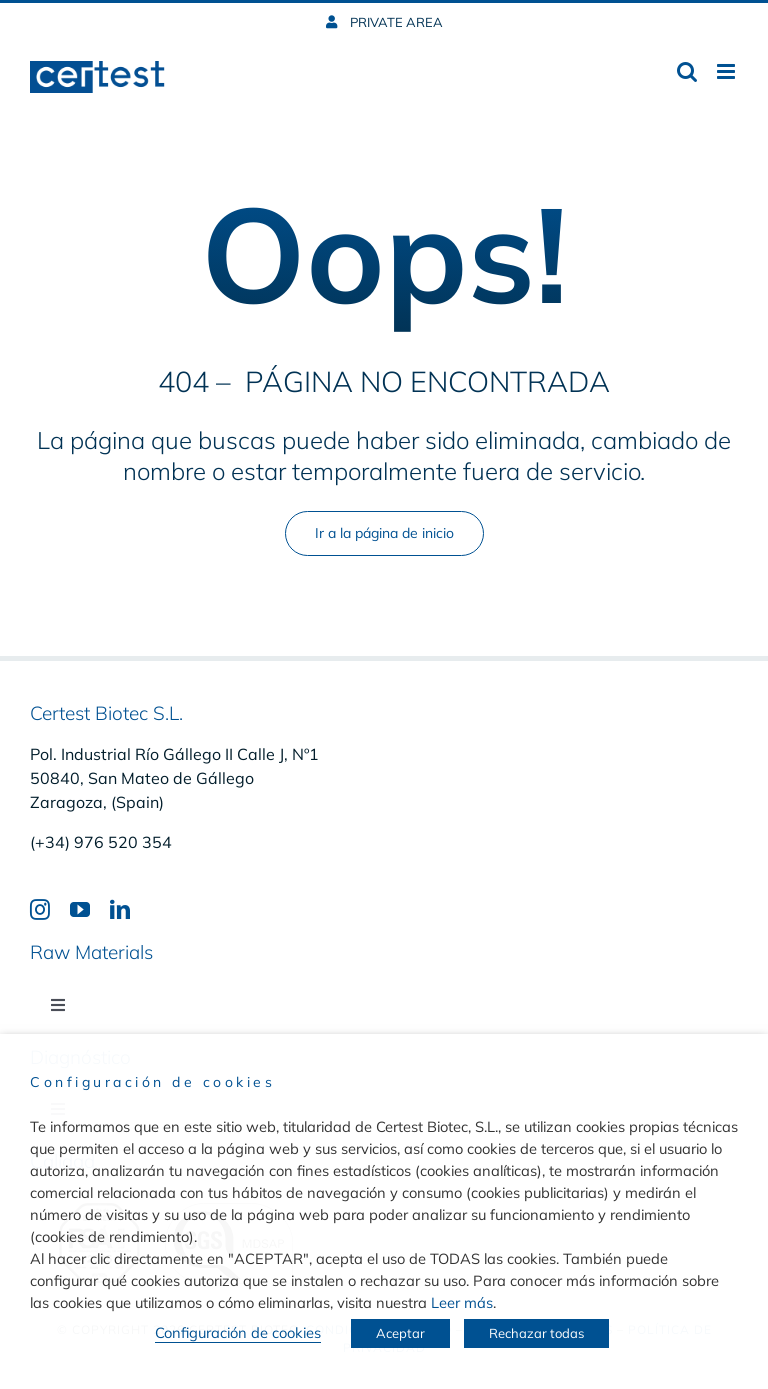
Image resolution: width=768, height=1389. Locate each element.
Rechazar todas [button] (536, 1333)
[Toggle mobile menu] (727, 71)
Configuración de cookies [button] (238, 1332)
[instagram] (40, 910)
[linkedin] (120, 910)
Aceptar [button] (400, 1333)
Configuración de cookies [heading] (152, 1082)
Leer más (462, 1302)
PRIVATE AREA (395, 22)
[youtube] (80, 910)
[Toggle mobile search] (687, 71)
